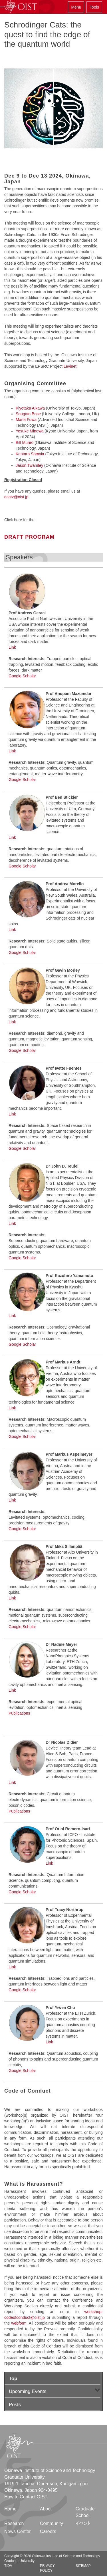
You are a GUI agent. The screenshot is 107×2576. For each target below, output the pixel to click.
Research (14, 2523)
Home (10, 2508)
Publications (19, 1713)
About (46, 2508)
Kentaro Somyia (30, 454)
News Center (17, 2531)
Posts (15, 2404)
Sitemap (83, 2566)
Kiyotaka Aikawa (30, 408)
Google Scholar (22, 676)
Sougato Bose (28, 414)
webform (19, 2323)
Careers (48, 2531)
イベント (83, 2523)
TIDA (8, 2566)
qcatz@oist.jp (16, 497)
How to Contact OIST (25, 2496)
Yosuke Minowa (30, 431)
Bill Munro (24, 442)
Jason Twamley (29, 465)
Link (12, 647)
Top (13, 2378)
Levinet (70, 366)
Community (51, 2523)
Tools (94, 7)
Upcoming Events (28, 2391)
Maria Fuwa (26, 419)
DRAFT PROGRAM (29, 537)
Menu (76, 7)
